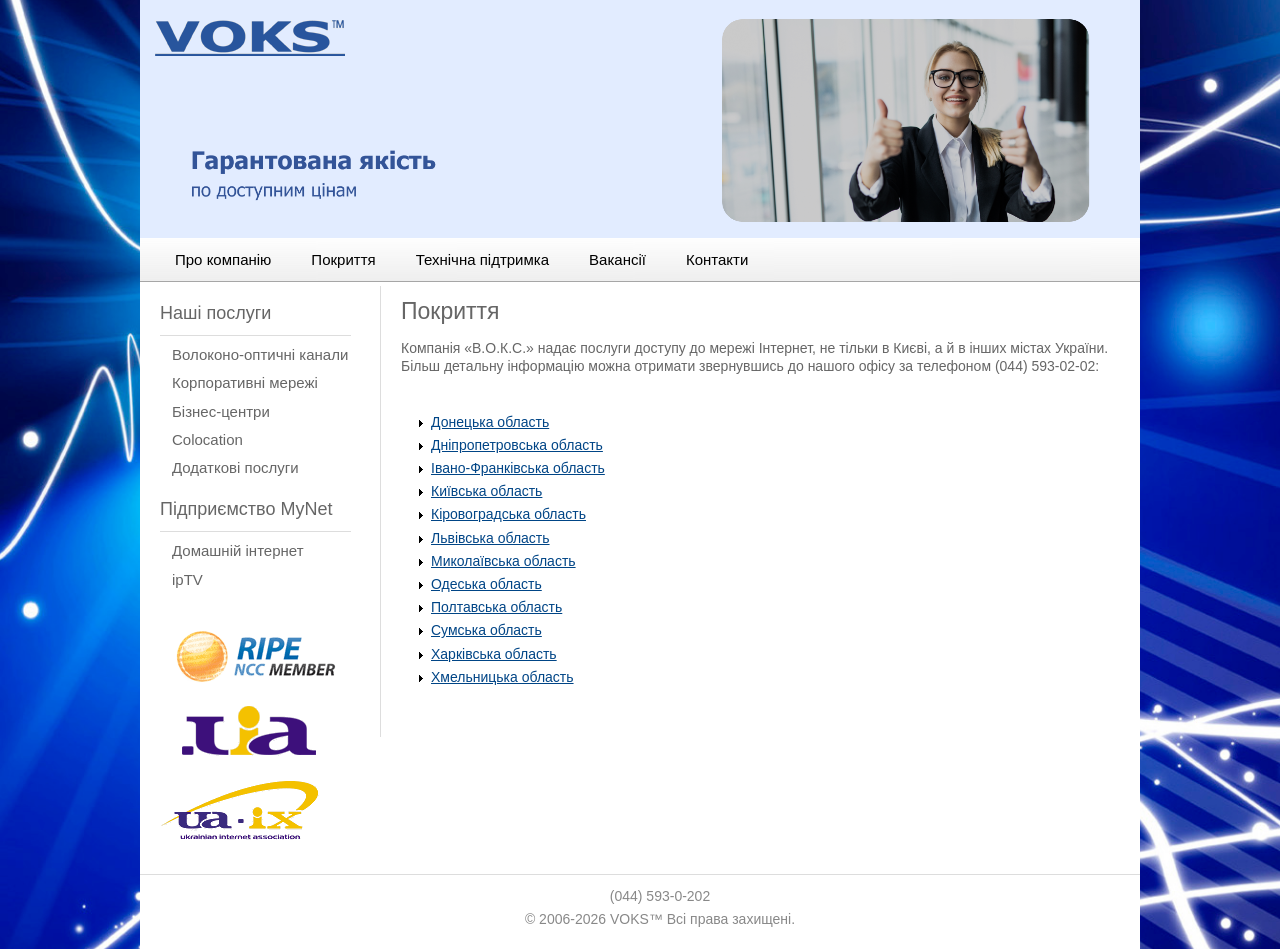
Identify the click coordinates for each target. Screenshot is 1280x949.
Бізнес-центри (221, 411)
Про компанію (223, 259)
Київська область (486, 491)
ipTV (187, 579)
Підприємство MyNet (246, 509)
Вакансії (617, 259)
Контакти (717, 259)
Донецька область (490, 422)
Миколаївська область (503, 561)
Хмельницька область (502, 677)
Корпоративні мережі (245, 382)
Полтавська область (496, 607)
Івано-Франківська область (518, 468)
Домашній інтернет (238, 550)
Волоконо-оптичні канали (260, 354)
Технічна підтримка (482, 259)
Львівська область (490, 538)
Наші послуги (215, 313)
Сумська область (486, 630)
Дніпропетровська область (517, 445)
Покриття (343, 259)
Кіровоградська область (508, 514)
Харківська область (494, 654)
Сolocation (207, 439)
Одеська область (486, 584)
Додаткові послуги (235, 467)
